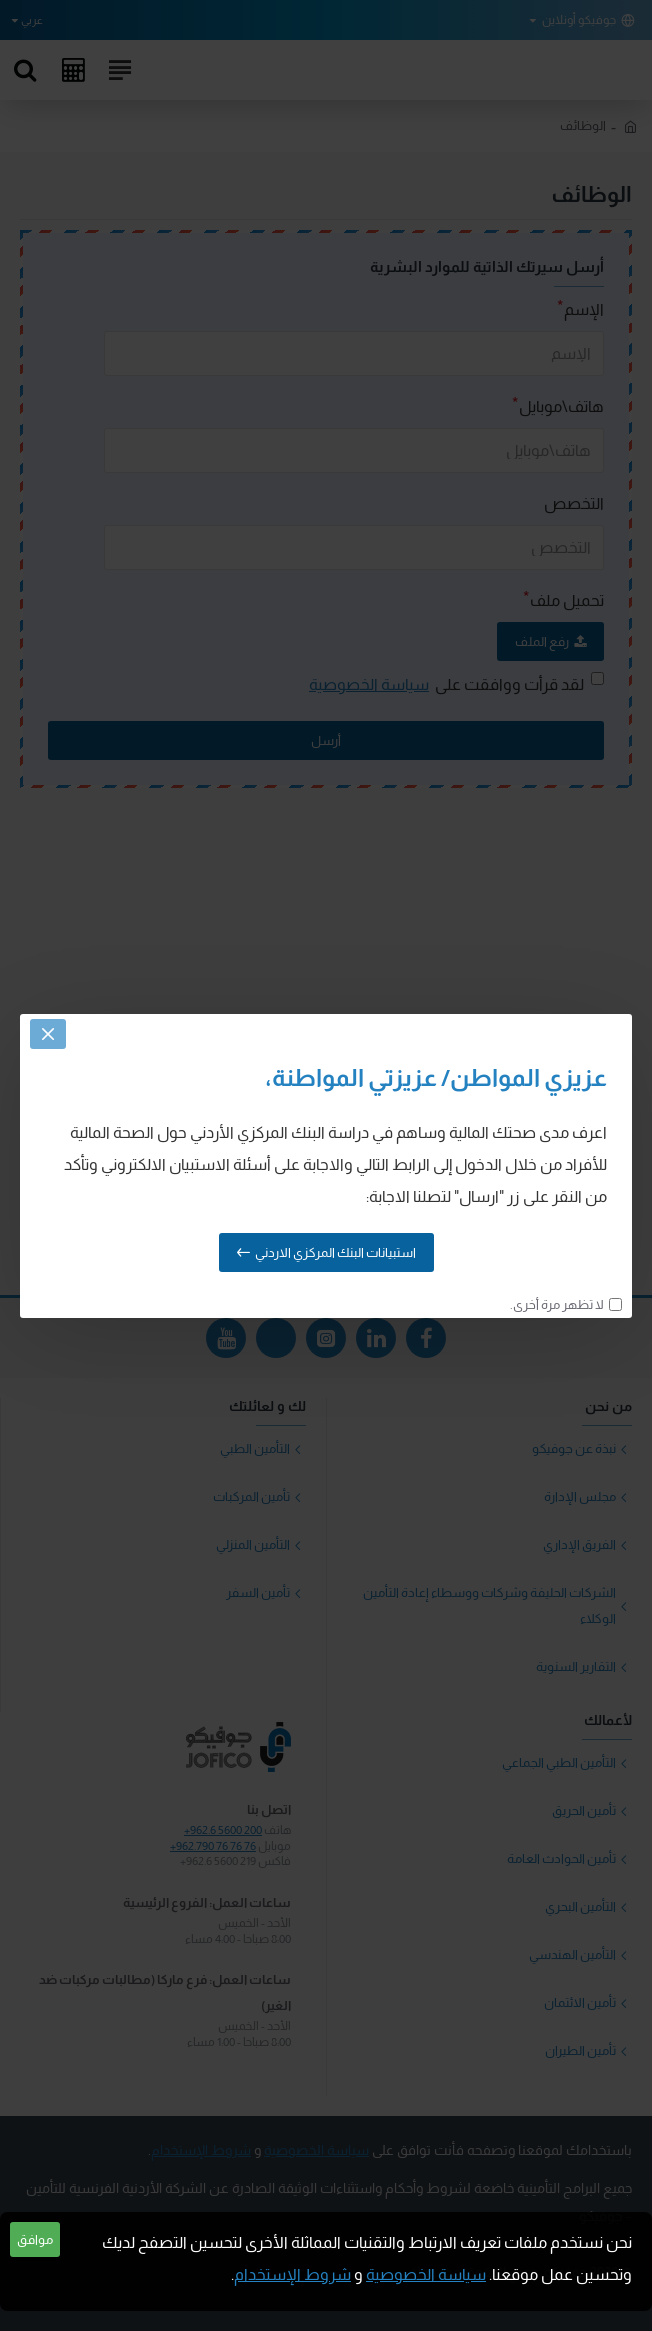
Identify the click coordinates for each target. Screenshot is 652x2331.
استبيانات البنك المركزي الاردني (335, 1252)
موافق (35, 2239)
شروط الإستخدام (292, 2274)
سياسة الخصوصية (426, 2274)
